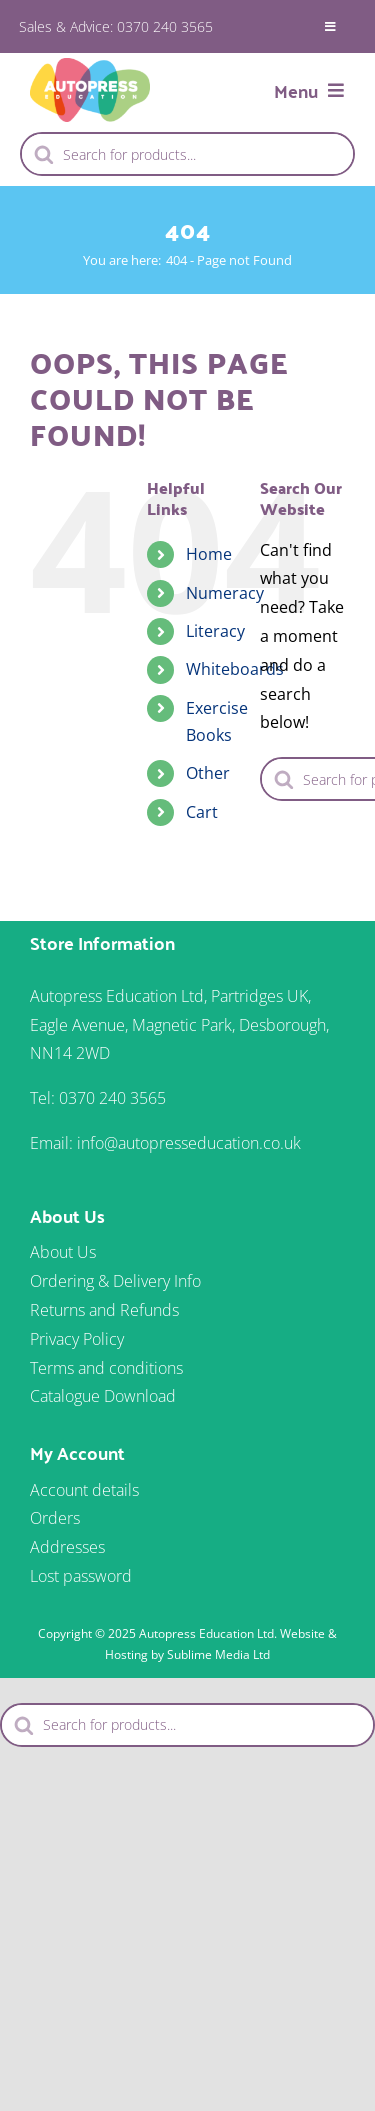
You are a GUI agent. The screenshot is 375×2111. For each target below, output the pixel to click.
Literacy (215, 631)
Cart (202, 812)
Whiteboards (235, 669)
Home (209, 554)
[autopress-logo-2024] (90, 66)
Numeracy (225, 593)
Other (208, 773)
